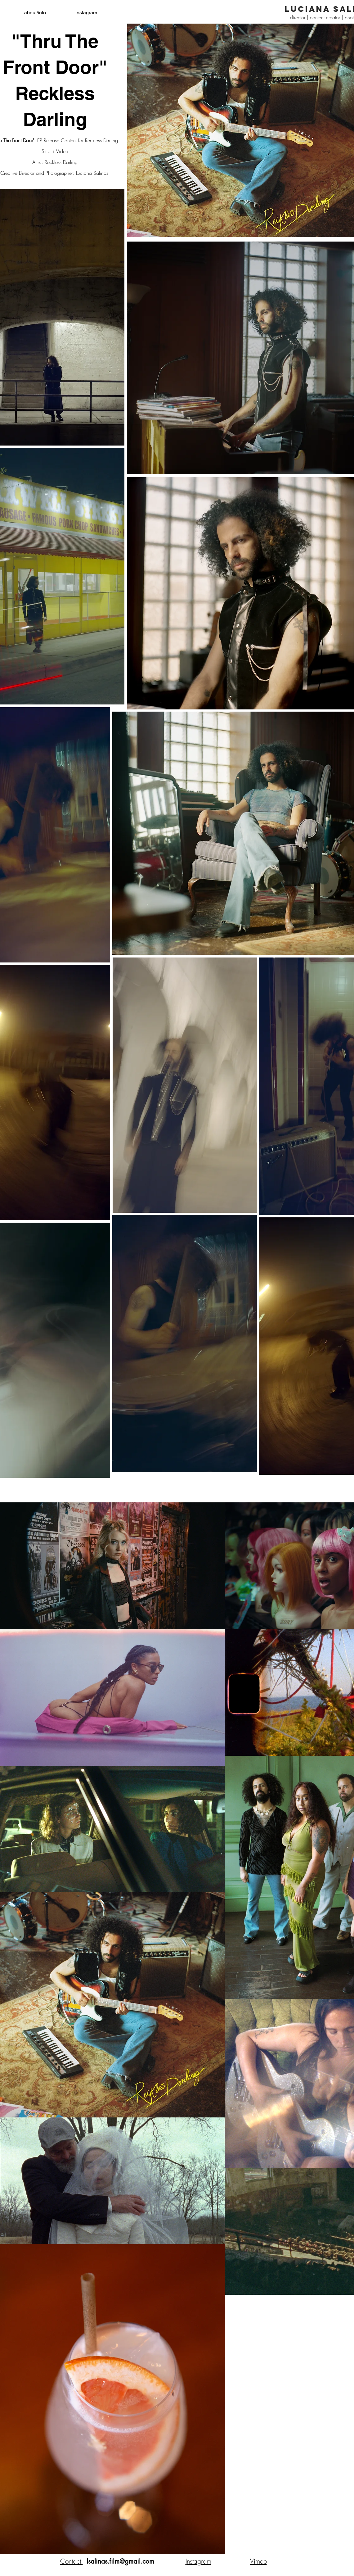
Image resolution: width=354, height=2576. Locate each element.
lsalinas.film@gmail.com (120, 2561)
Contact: (71, 2561)
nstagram (199, 2561)
